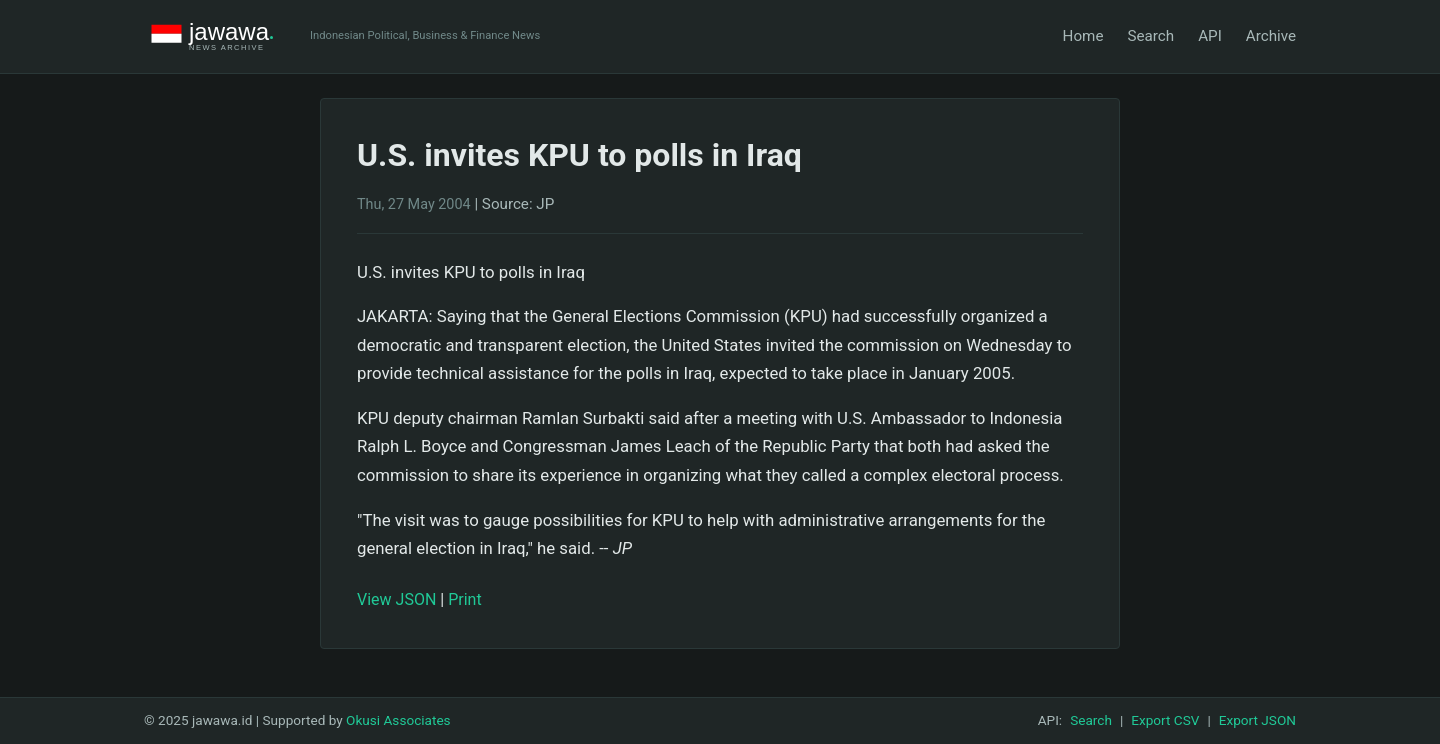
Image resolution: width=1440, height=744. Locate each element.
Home (1083, 36)
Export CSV (1165, 720)
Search (1150, 36)
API (1210, 36)
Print (464, 599)
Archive (1271, 36)
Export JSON (1257, 720)
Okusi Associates (398, 720)
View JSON (396, 599)
